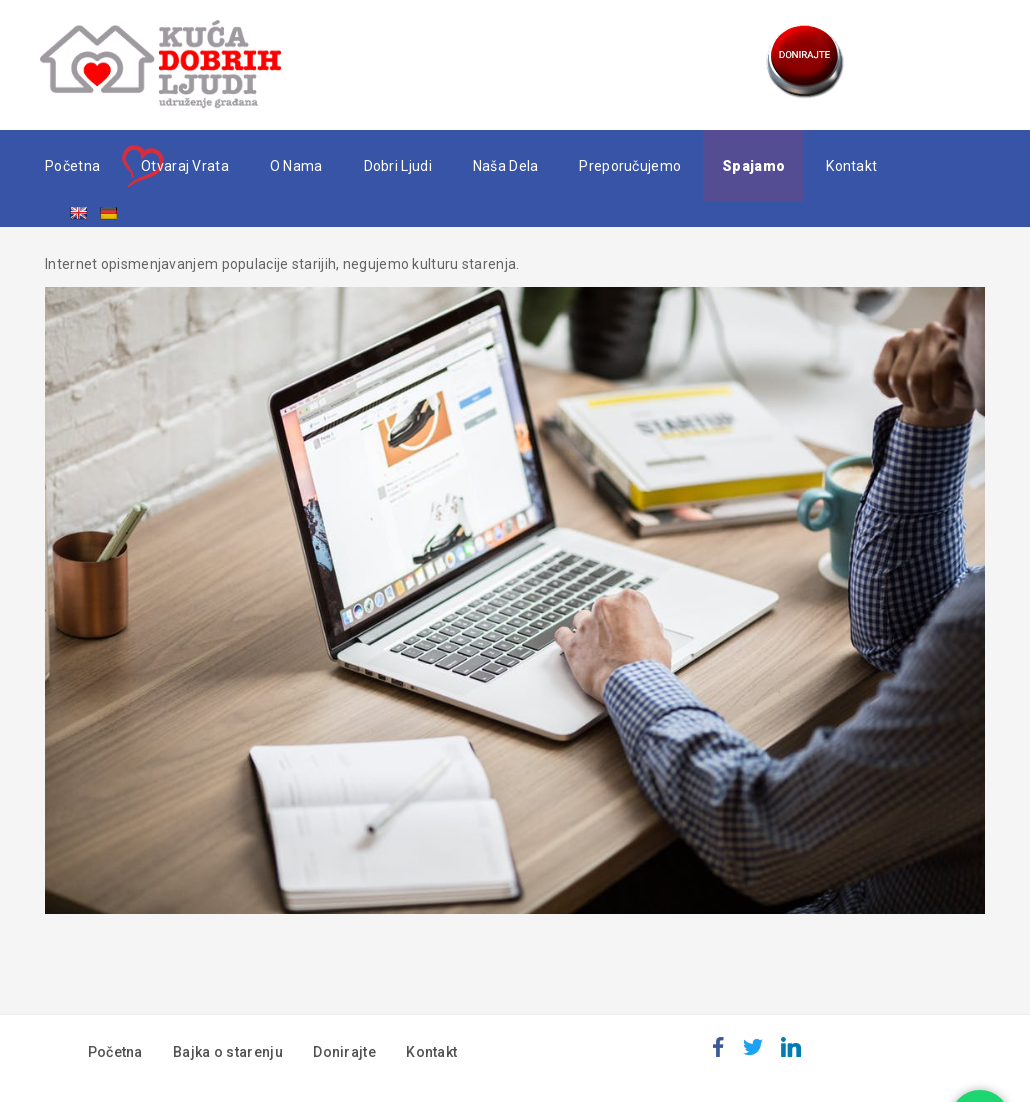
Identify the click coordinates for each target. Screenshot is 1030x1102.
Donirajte (344, 1052)
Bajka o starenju (228, 1052)
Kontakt (851, 166)
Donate (805, 65)
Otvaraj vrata (185, 166)
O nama (296, 166)
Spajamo (753, 166)
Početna (72, 166)
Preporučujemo (630, 166)
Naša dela (506, 166)
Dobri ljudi (398, 166)
